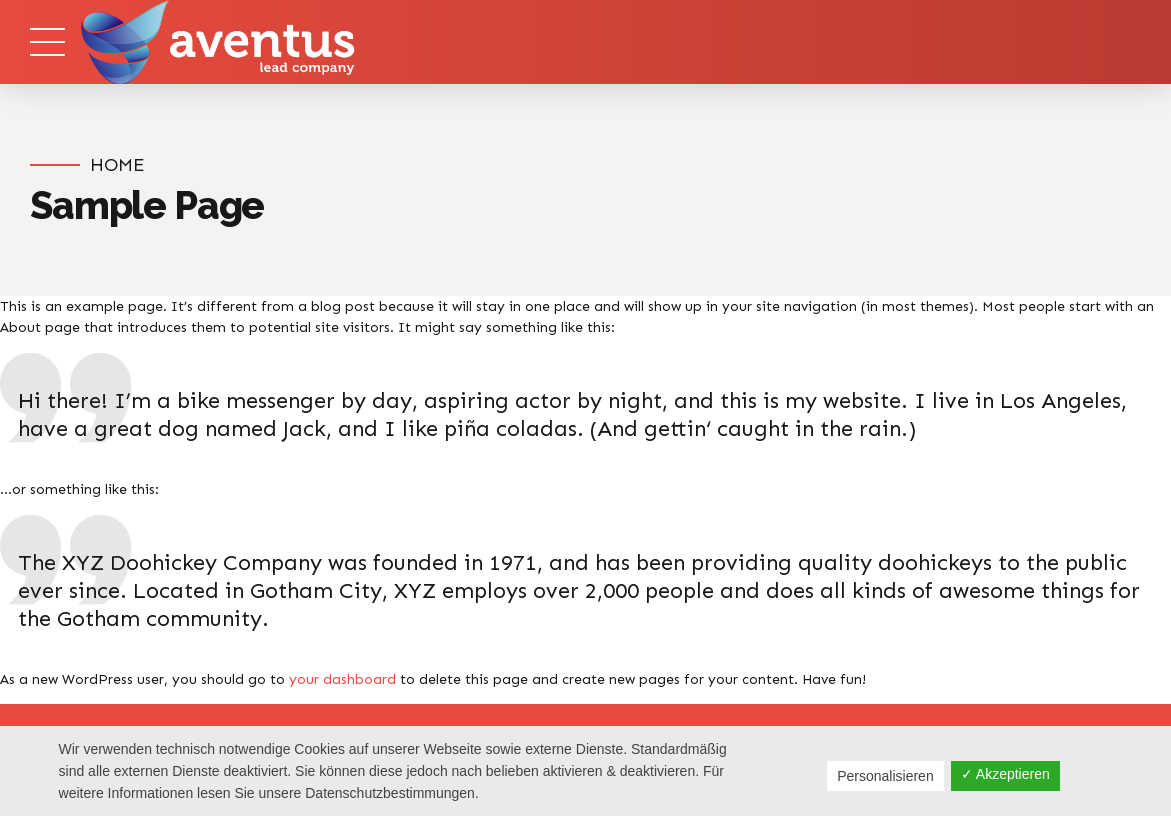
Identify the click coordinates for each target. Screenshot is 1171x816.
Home (117, 165)
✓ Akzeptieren (1005, 774)
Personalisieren (885, 776)
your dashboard (342, 679)
